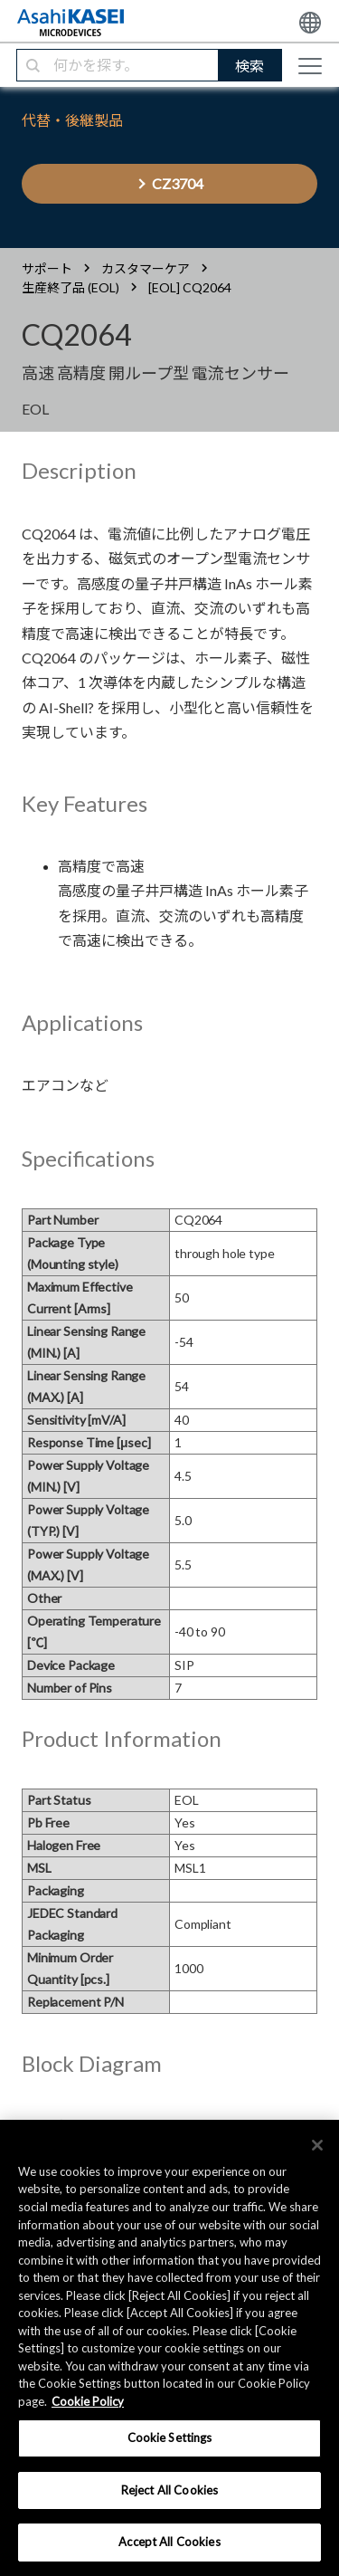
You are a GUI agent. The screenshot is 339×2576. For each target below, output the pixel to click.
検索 (249, 65)
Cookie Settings (169, 2437)
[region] (169, 2348)
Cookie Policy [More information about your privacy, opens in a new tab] (88, 2401)
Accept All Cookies (169, 2541)
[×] (317, 2145)
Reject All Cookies (169, 2490)
